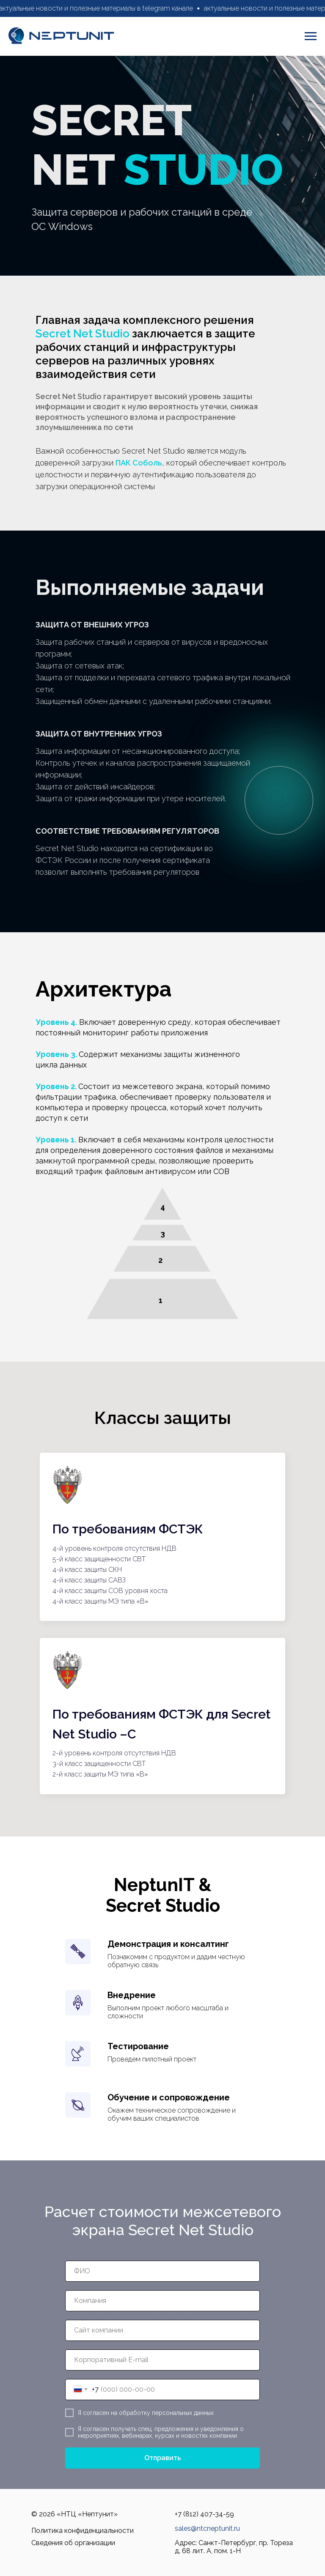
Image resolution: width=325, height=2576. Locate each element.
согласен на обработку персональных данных (148, 2412)
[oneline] (162, 2300)
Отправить (162, 2458)
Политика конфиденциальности (82, 2531)
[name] (162, 2271)
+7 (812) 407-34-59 (204, 2514)
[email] (162, 2360)
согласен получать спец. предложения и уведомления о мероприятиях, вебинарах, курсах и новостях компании (161, 2432)
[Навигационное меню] (311, 36)
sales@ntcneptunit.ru (207, 2528)
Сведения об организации (73, 2543)
